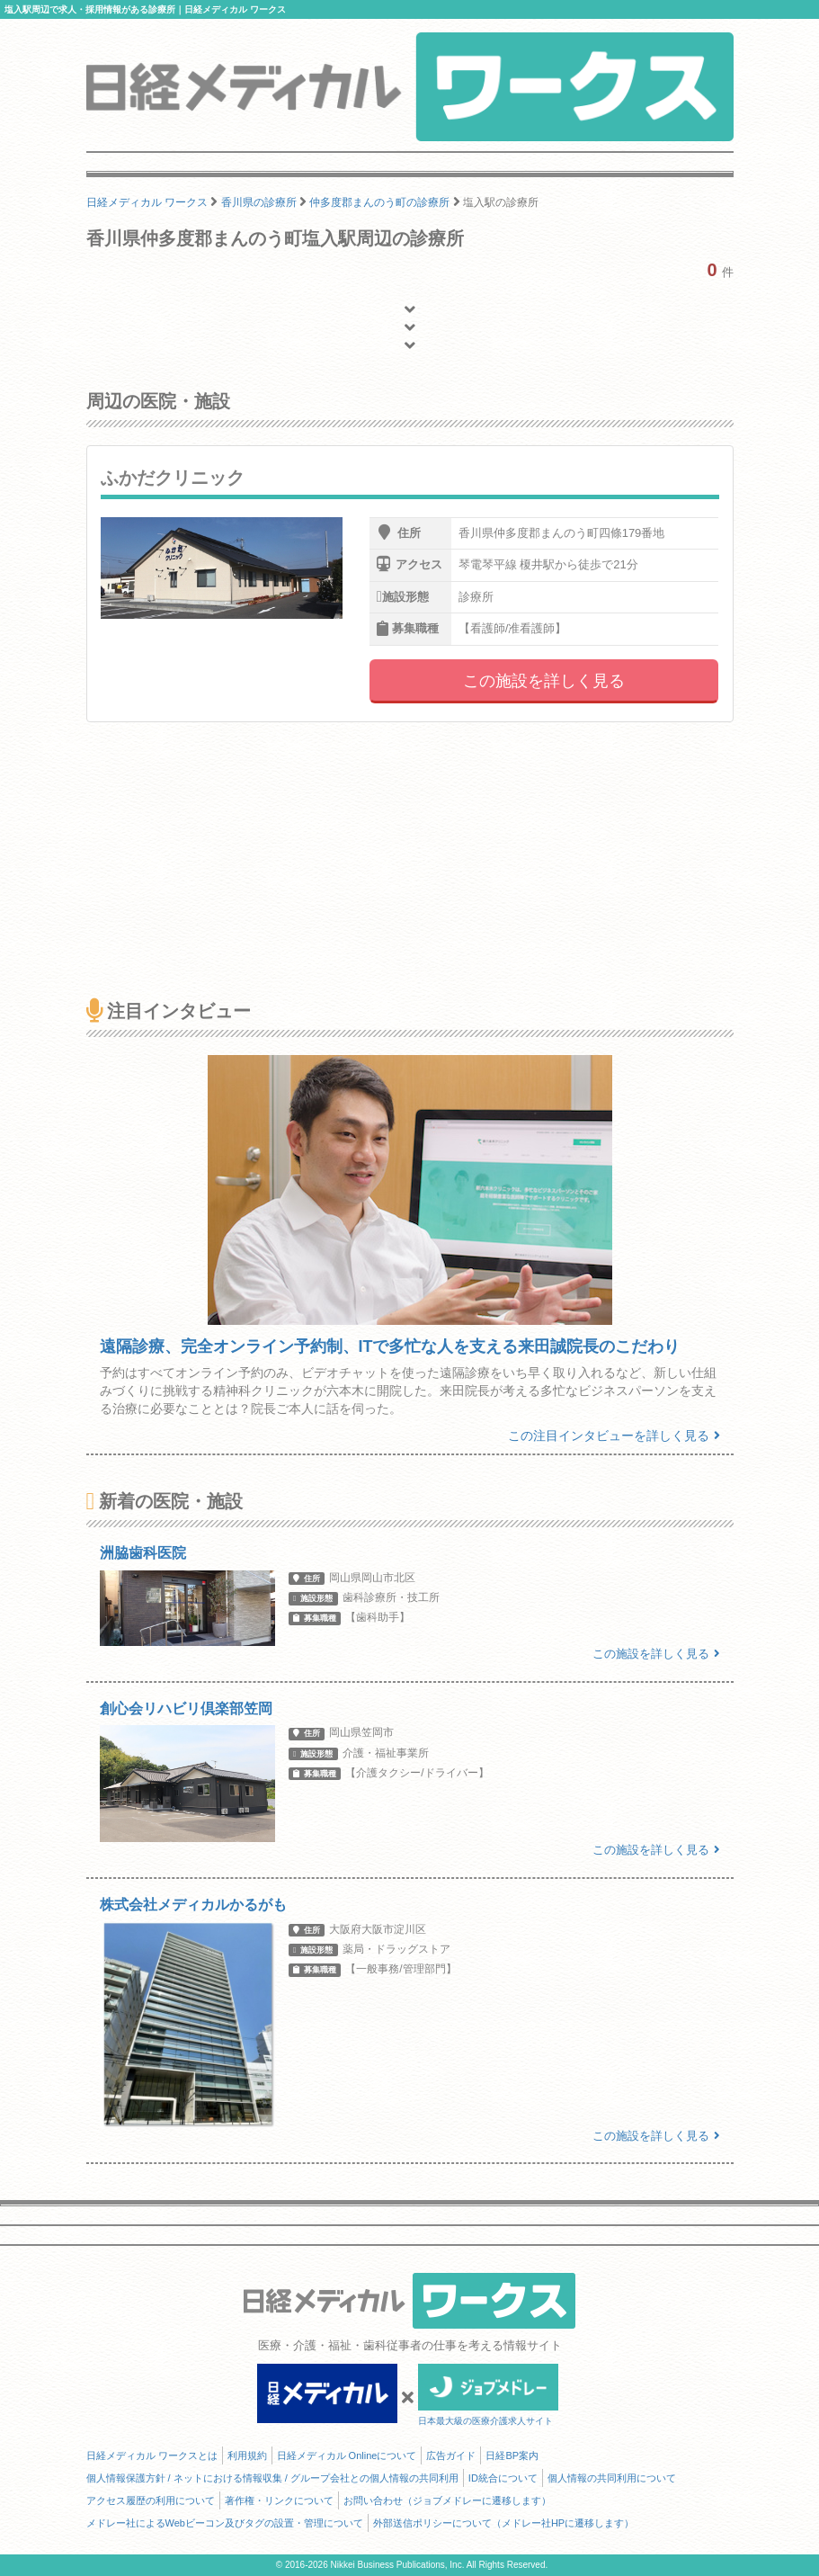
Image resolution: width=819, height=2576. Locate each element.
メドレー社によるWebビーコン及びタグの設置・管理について (224, 2523)
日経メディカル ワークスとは (152, 2455)
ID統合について (503, 2478)
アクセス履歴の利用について (150, 2500)
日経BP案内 (512, 2455)
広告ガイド (451, 2455)
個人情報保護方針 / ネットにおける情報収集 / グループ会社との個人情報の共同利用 (272, 2478)
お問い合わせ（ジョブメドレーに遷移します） (447, 2500)
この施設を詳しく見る (544, 681)
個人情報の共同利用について (611, 2478)
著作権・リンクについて (279, 2500)
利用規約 (247, 2455)
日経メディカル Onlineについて (347, 2455)
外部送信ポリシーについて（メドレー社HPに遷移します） (503, 2523)
